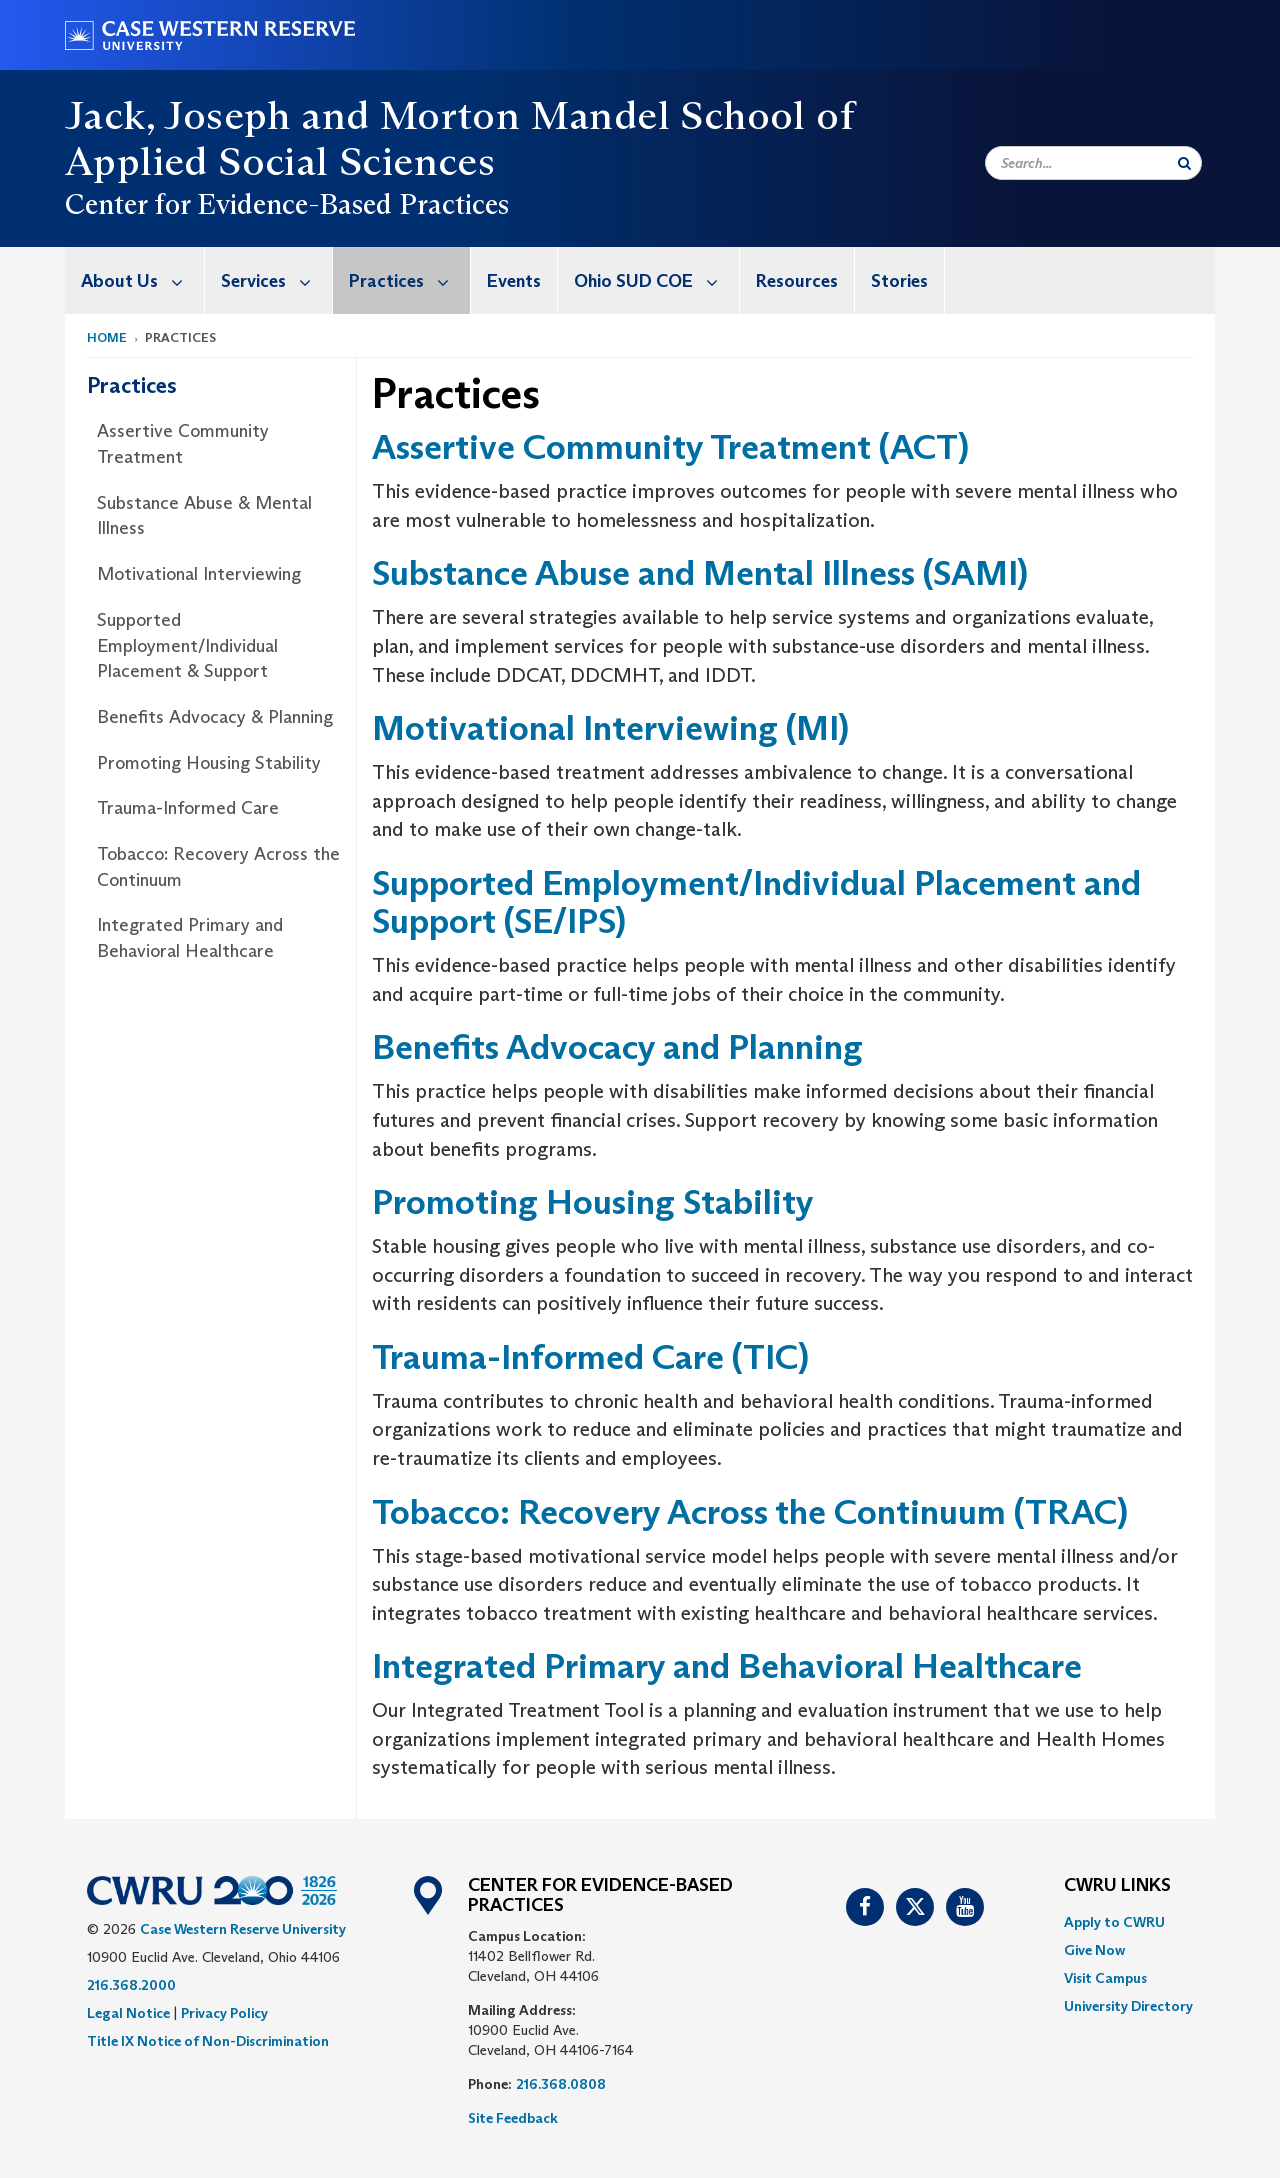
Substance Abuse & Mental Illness (204, 516)
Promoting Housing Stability (209, 763)
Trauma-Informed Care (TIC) (590, 1356)
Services (276, 280)
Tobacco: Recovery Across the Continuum (218, 867)
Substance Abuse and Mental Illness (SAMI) (700, 572)
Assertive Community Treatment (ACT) (670, 446)
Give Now (1094, 1950)
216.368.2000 (131, 1985)
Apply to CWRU (1114, 1922)
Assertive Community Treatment (183, 444)
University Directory (1128, 2006)
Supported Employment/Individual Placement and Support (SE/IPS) (756, 902)
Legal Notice (128, 2013)
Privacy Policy (224, 2013)
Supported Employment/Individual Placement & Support (187, 645)
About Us (142, 280)
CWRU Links (1117, 1886)
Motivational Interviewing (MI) (610, 727)
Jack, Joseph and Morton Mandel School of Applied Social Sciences (459, 138)
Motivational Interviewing (199, 574)
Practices (409, 280)
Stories (899, 281)
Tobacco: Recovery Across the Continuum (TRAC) (750, 1511)
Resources (797, 281)
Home (107, 337)
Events (514, 281)
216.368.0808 (561, 2084)
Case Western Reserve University (243, 1929)
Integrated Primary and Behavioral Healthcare (190, 938)
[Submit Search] (1184, 163)
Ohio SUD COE (656, 280)
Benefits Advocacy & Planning (215, 717)
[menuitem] (135, 280)
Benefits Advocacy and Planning (617, 1046)
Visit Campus (1105, 1978)
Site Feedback (513, 2118)
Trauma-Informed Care (188, 808)
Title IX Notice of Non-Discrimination (208, 2041)
